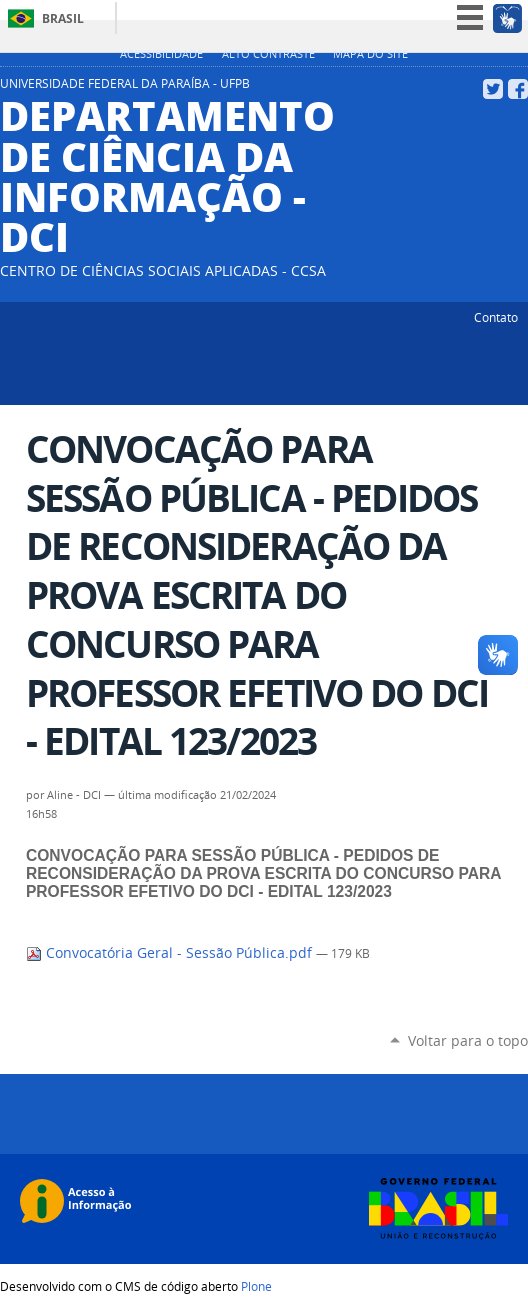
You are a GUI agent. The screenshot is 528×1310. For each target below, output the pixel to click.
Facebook (518, 89)
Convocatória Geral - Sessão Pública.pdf (171, 953)
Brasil (63, 18)
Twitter (493, 89)
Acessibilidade (161, 54)
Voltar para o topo (468, 1040)
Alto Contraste (268, 54)
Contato (496, 317)
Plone (256, 1286)
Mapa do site (370, 54)
